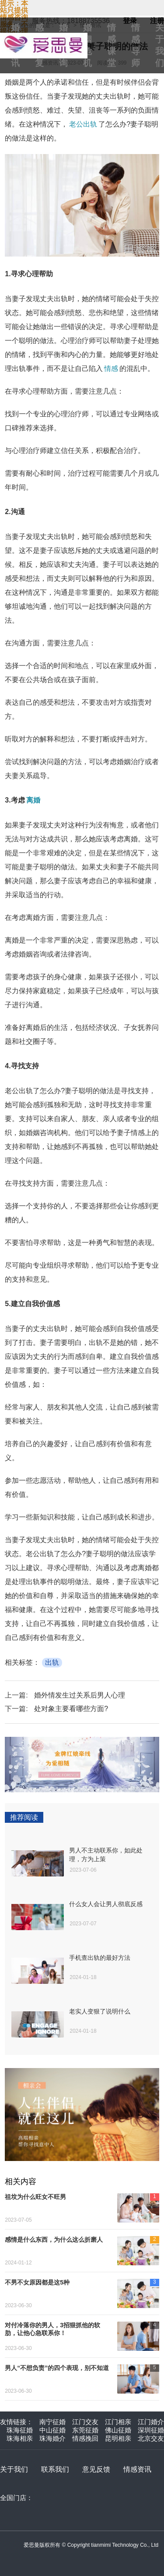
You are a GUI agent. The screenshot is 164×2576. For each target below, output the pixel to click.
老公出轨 (83, 124)
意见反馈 (96, 2469)
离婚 (33, 800)
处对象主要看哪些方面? (71, 1708)
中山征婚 (52, 2430)
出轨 (52, 1662)
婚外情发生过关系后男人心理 (79, 1695)
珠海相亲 (20, 2438)
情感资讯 (137, 2469)
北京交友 (151, 2438)
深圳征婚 (151, 2430)
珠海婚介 (52, 2438)
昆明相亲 (118, 2438)
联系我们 (55, 2469)
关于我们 (14, 2469)
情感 (111, 368)
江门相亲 (118, 2421)
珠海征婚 (20, 2430)
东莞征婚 (85, 2430)
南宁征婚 (52, 2421)
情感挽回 (85, 2438)
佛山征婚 (118, 2430)
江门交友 (85, 2421)
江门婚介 (151, 2421)
